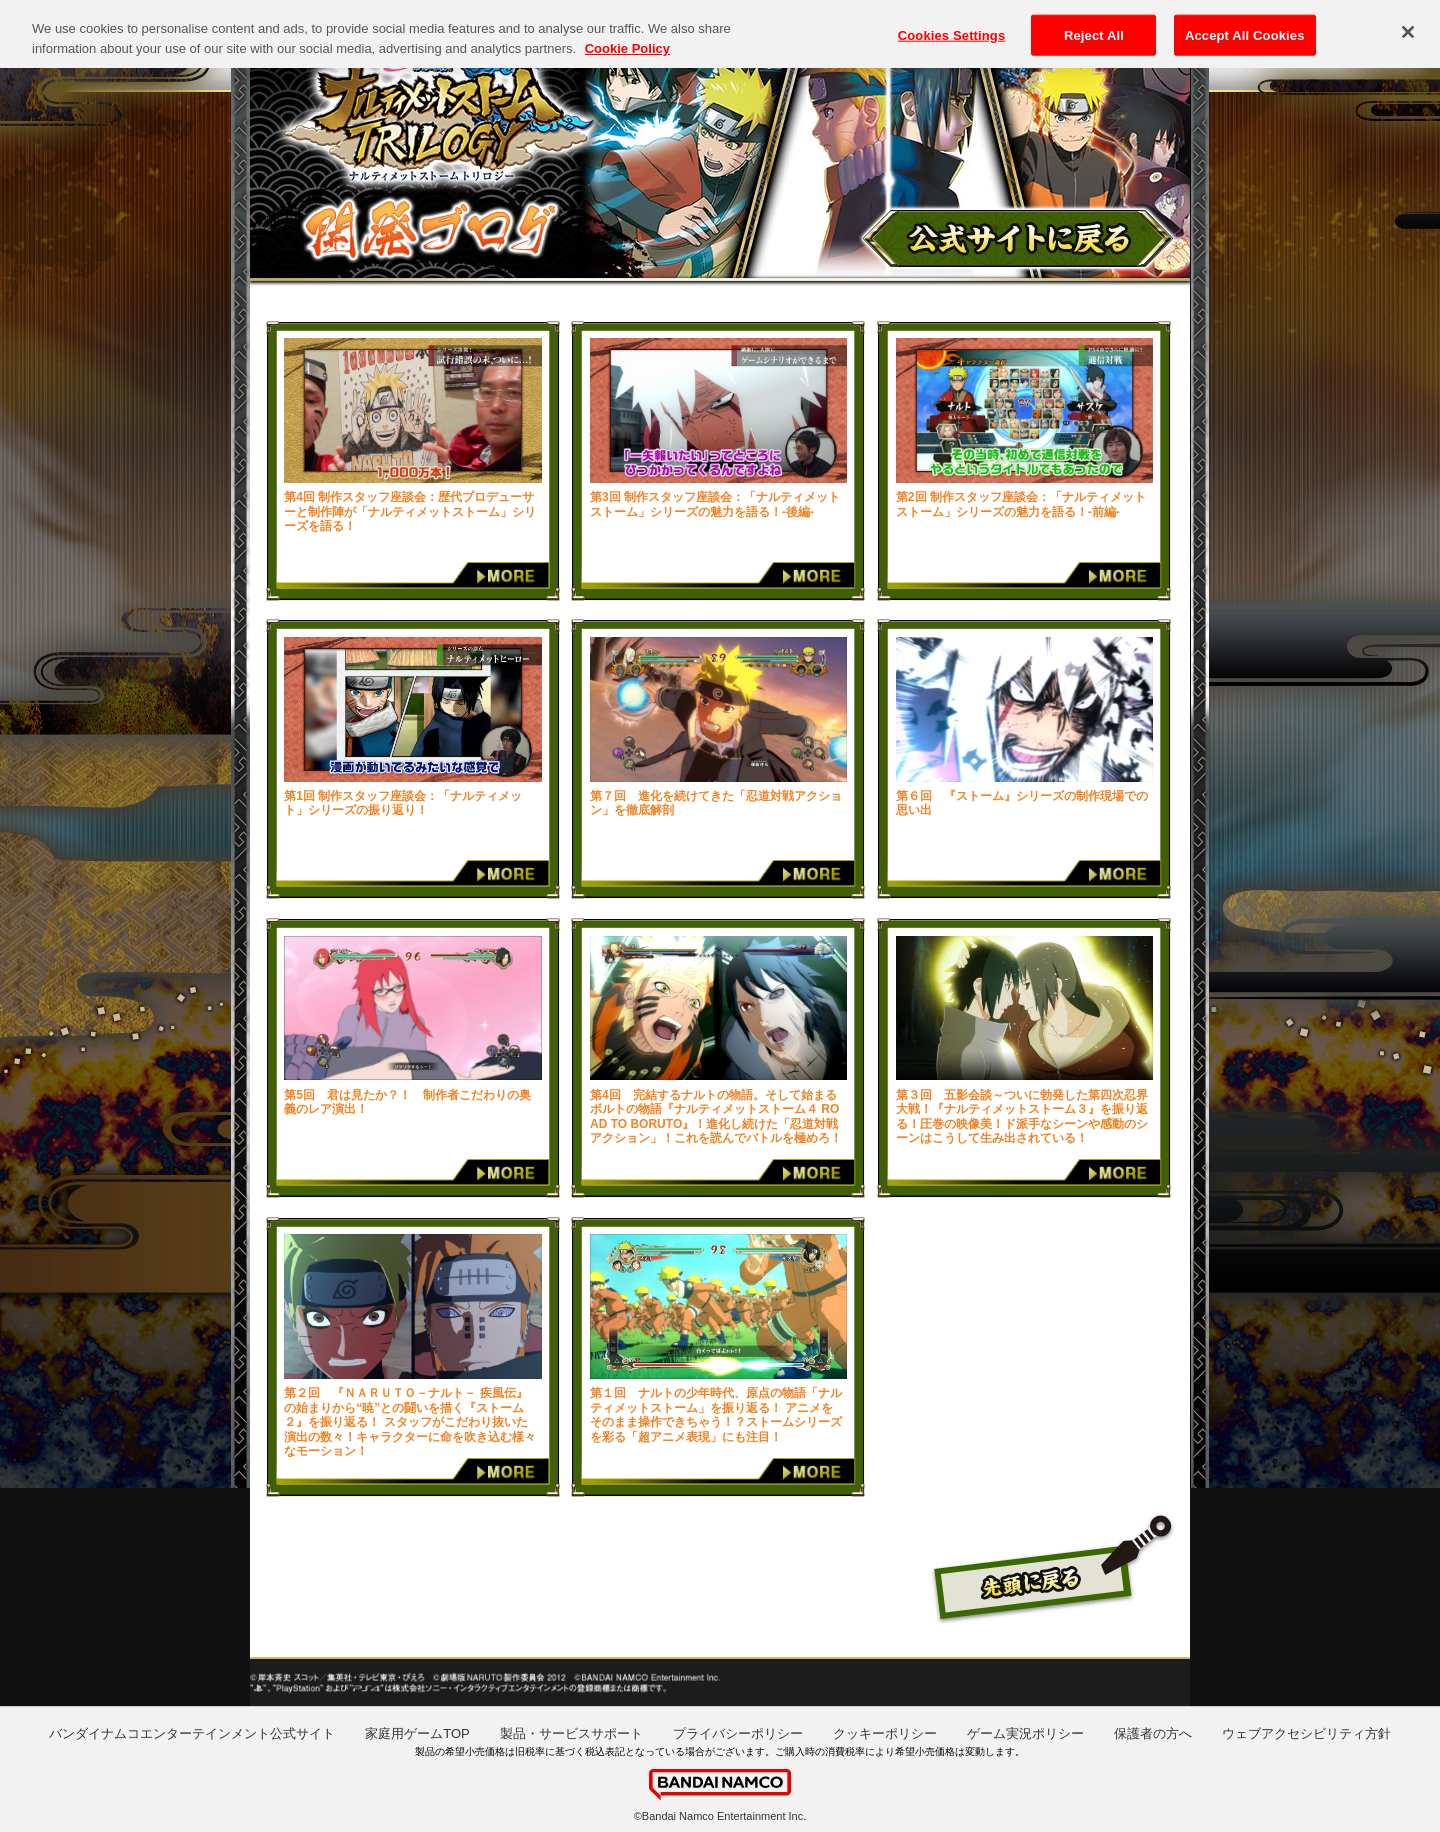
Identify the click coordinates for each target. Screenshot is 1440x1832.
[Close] (1408, 22)
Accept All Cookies (1245, 25)
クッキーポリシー (885, 1733)
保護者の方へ (1153, 1733)
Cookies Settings (952, 25)
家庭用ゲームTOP (417, 1733)
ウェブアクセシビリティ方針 (1306, 1733)
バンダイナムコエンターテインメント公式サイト (192, 1733)
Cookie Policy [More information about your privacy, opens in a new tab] (627, 38)
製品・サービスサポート (571, 1733)
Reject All (1094, 25)
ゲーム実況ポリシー (1025, 1733)
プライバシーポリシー (738, 1733)
